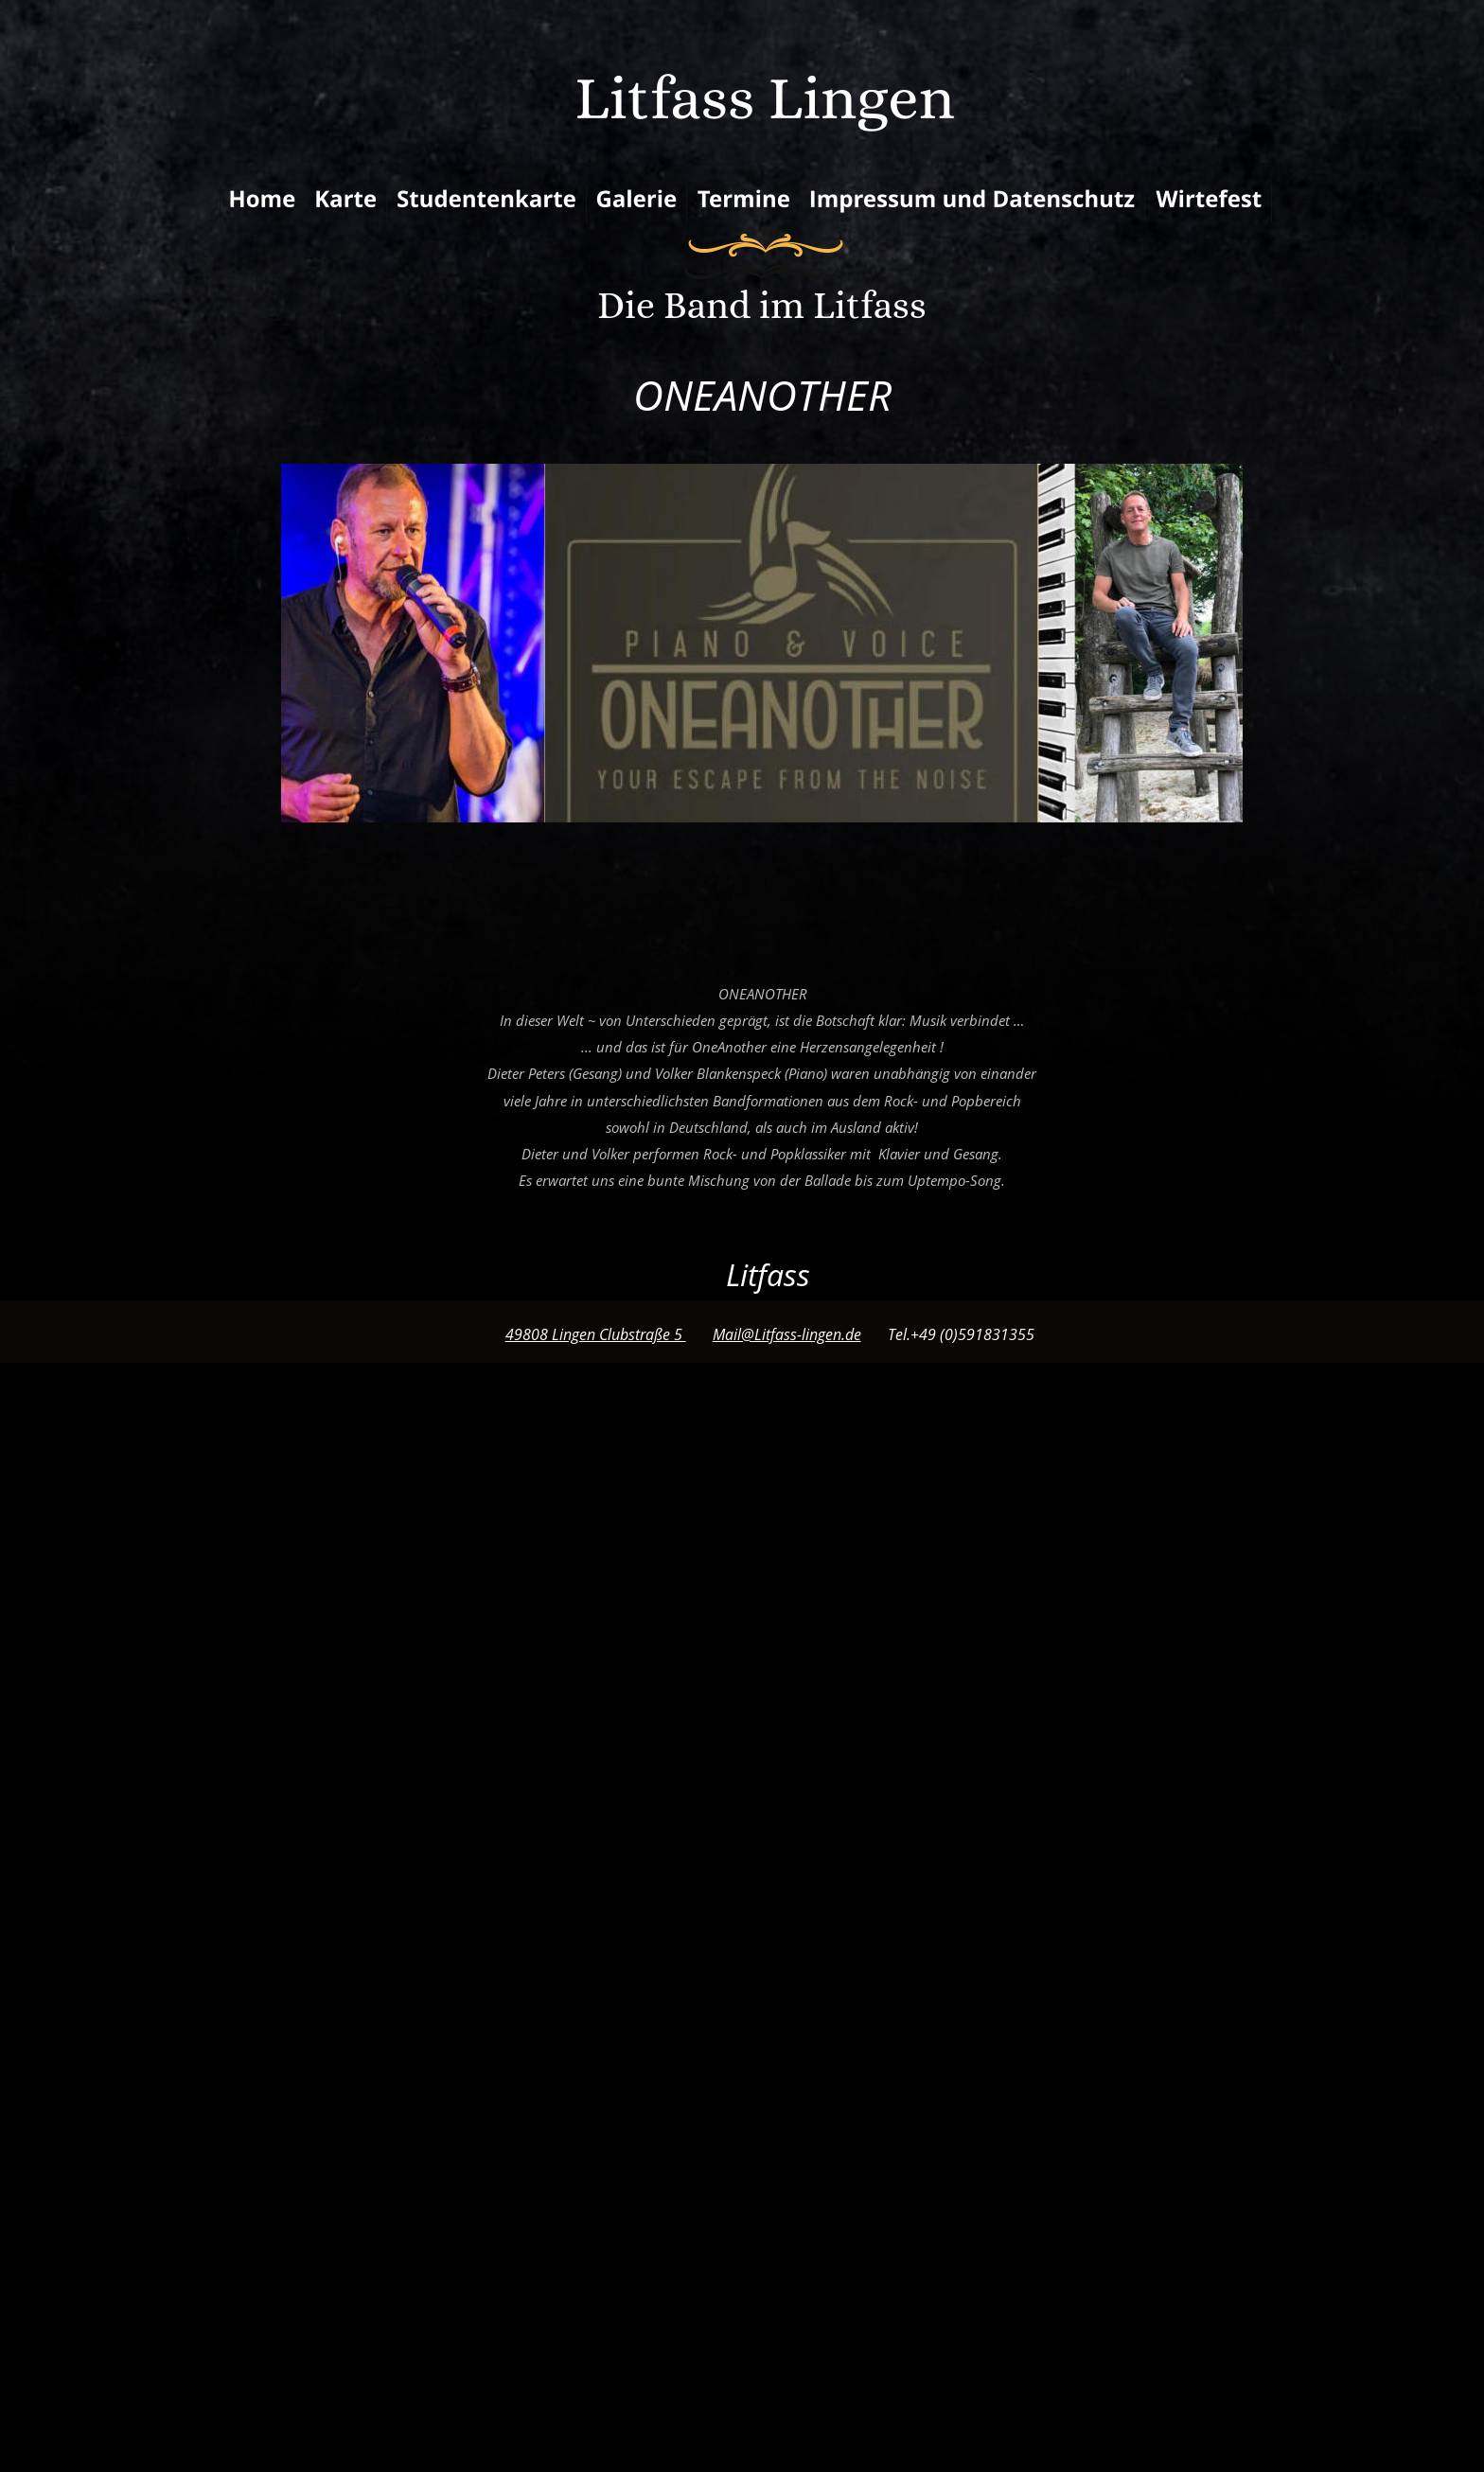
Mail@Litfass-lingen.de (787, 1334)
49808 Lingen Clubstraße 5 (595, 1334)
